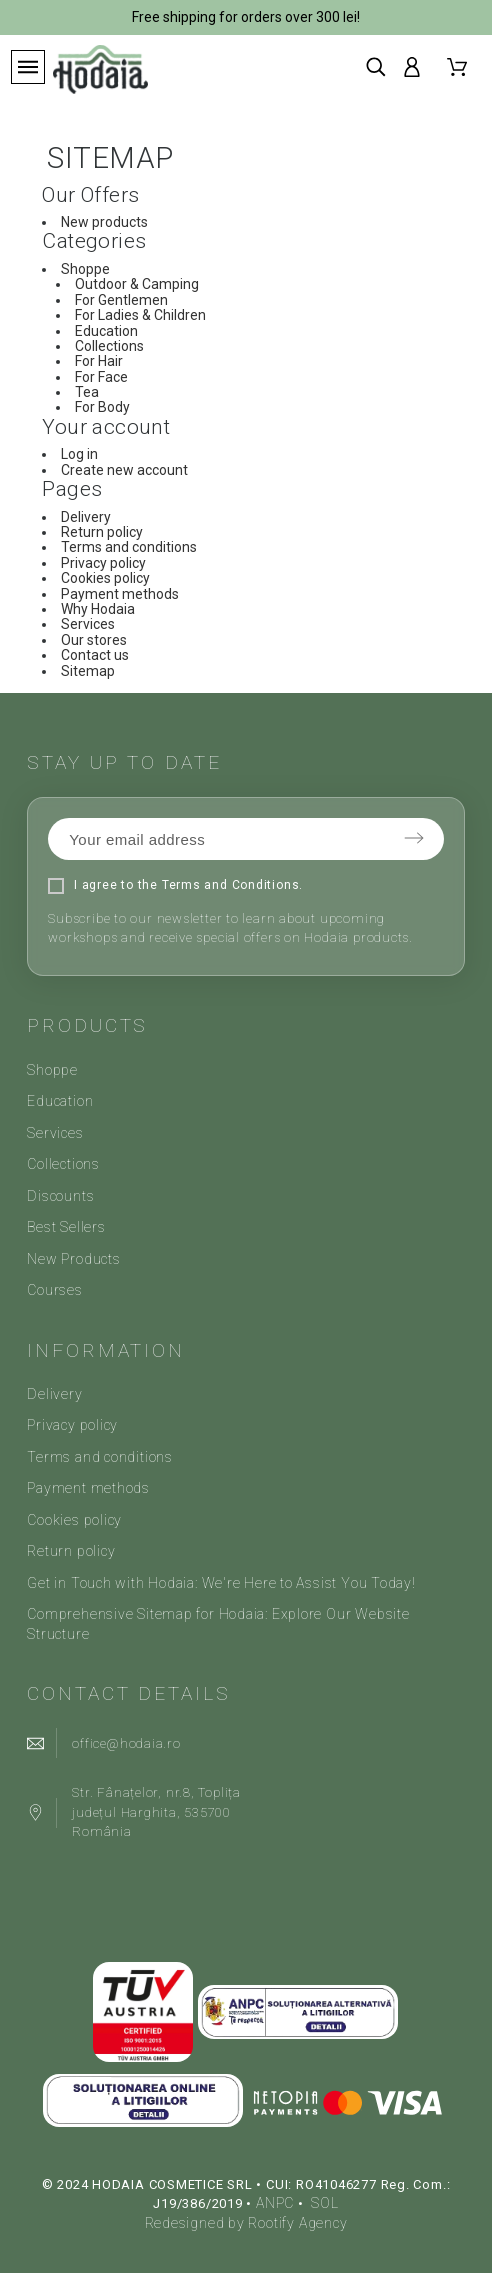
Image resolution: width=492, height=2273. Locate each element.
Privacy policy (103, 563)
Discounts (60, 1196)
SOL (324, 2203)
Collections (109, 346)
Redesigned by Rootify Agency (246, 2223)
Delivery (86, 517)
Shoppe (85, 269)
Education (106, 331)
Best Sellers (66, 1227)
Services (88, 624)
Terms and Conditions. (232, 885)
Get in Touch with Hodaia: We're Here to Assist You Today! (221, 1583)
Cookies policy (105, 578)
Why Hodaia (98, 609)
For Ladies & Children (140, 315)
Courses (54, 1290)
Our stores (94, 640)
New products (104, 222)
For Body (102, 407)
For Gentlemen (121, 300)
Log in (79, 454)
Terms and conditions (129, 547)
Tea (87, 392)
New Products (73, 1259)
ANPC (275, 2203)
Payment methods (120, 594)
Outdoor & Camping (137, 284)
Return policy (102, 532)
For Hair (99, 361)
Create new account (124, 470)
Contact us (95, 655)
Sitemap (88, 671)
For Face (101, 377)
